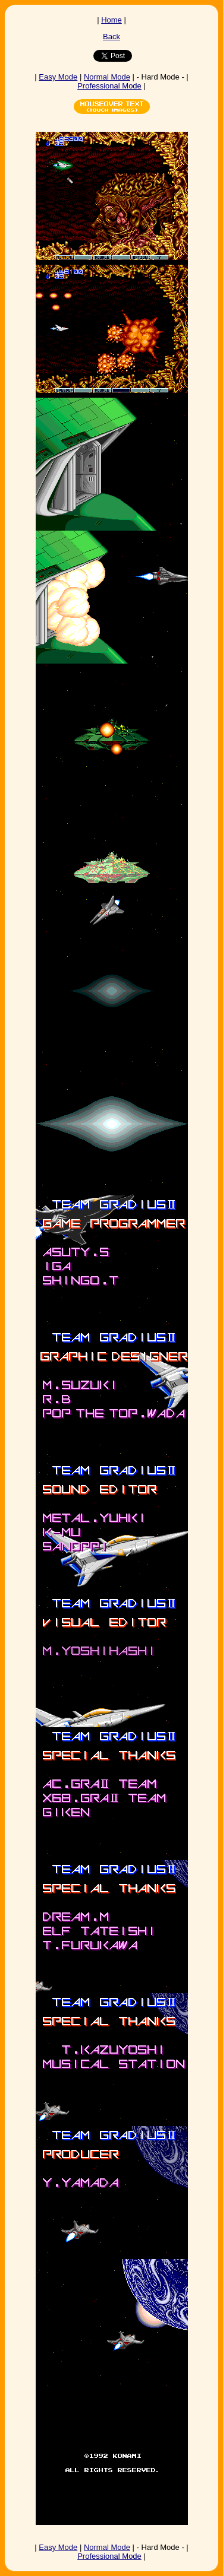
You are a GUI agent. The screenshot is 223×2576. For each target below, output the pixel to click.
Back (111, 36)
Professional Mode (109, 85)
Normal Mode (107, 76)
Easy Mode (58, 76)
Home (111, 19)
